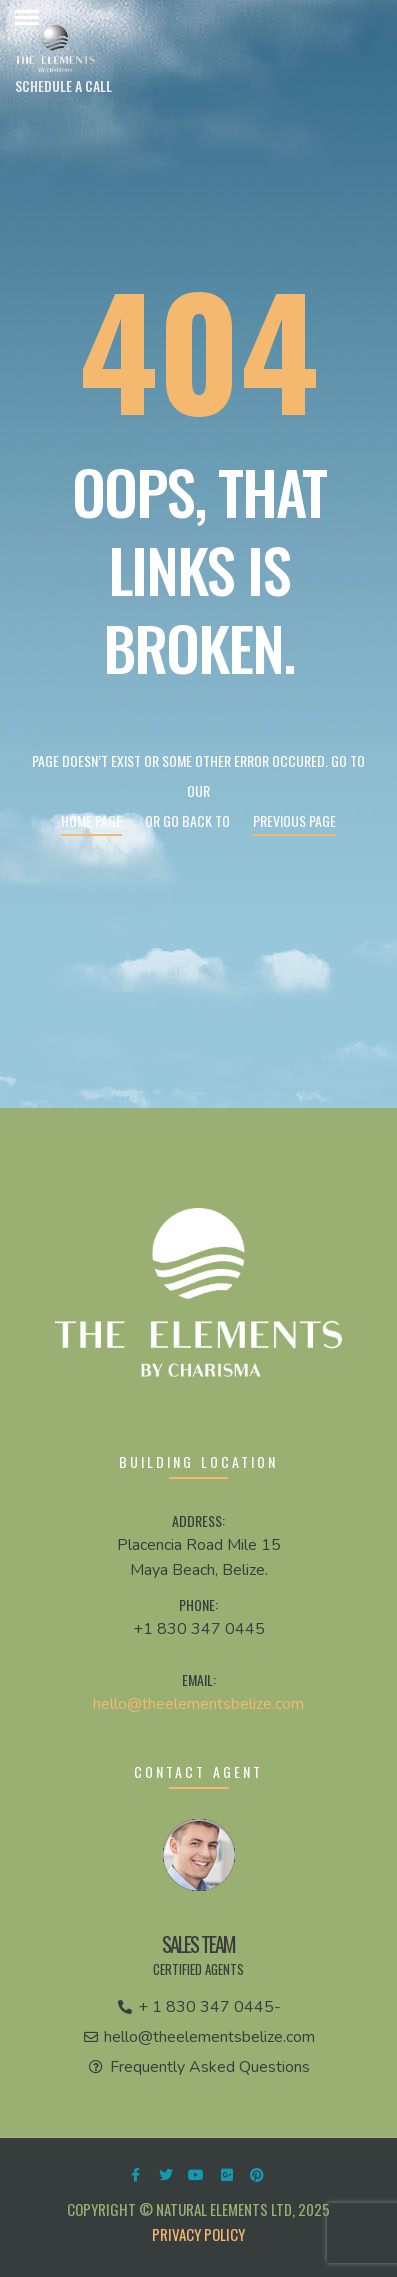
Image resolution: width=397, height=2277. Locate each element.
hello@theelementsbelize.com (198, 1704)
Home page (91, 820)
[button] (63, 86)
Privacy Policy (198, 2234)
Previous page (294, 820)
